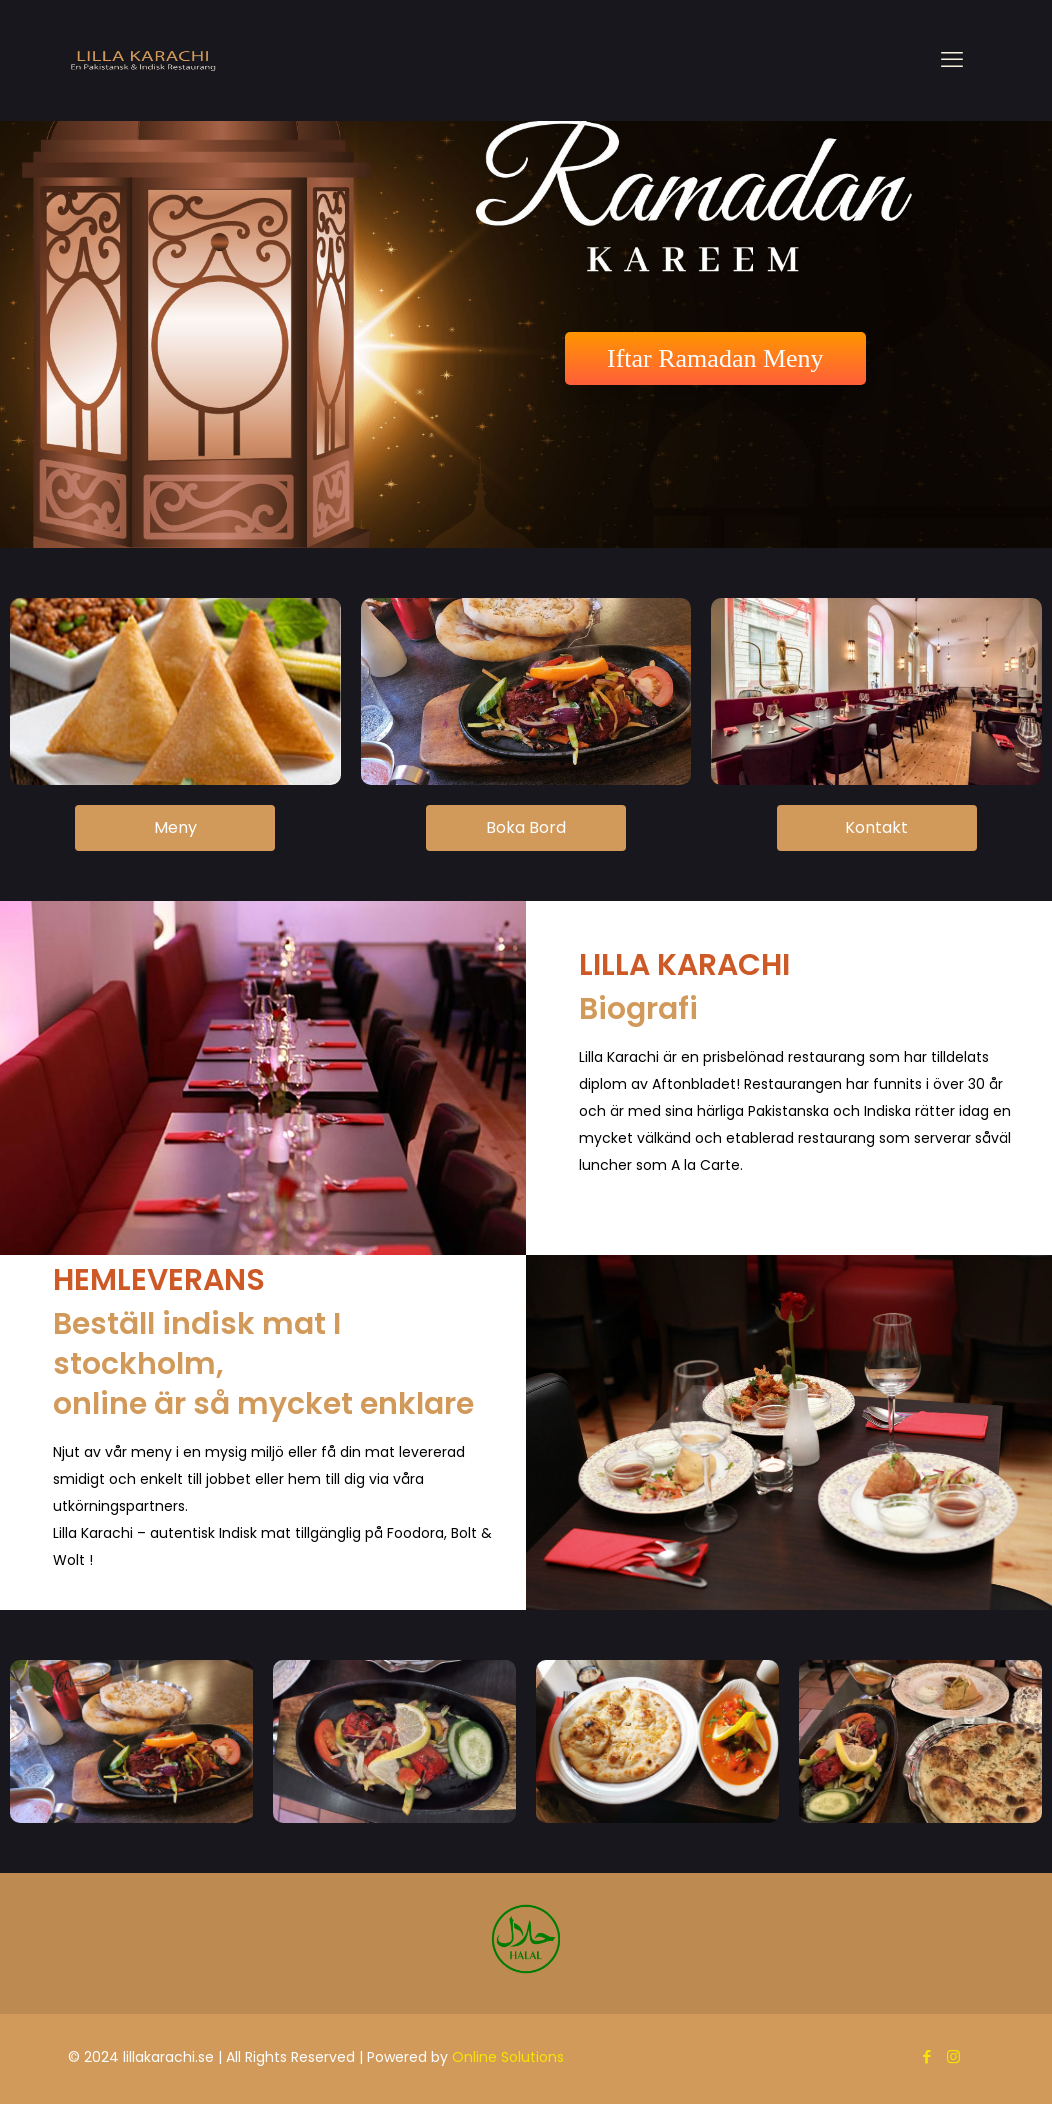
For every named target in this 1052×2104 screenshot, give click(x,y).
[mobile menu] (952, 60)
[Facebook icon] (926, 2056)
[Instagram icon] (953, 2056)
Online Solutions (508, 2057)
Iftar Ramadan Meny (715, 358)
